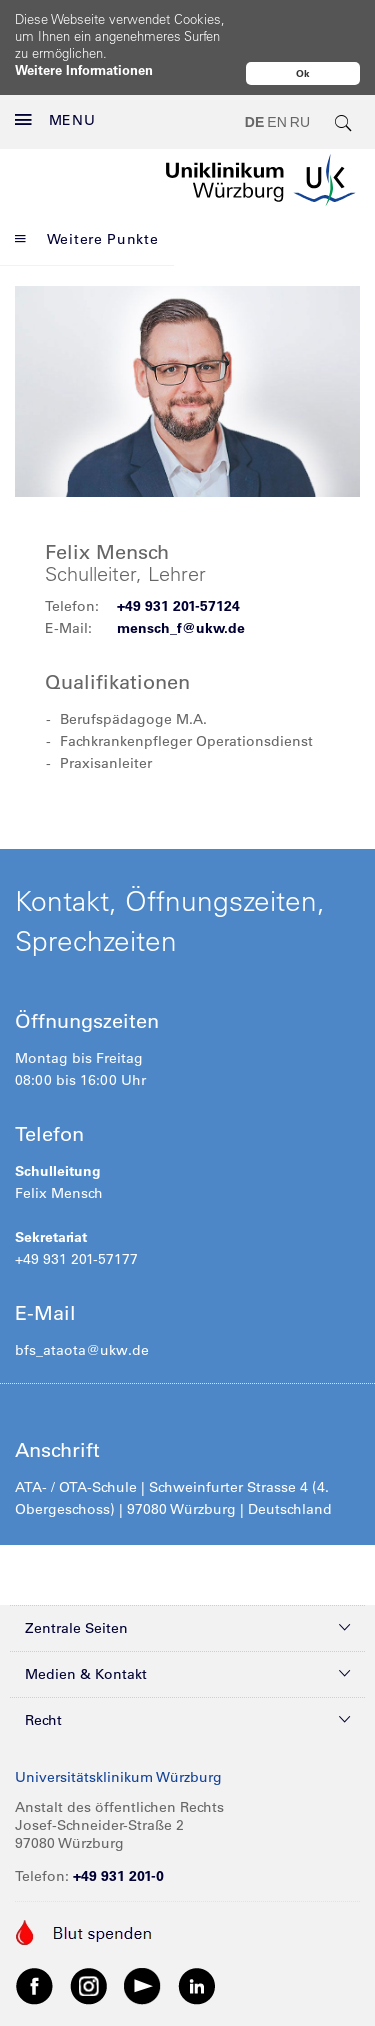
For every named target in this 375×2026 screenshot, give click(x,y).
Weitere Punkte (87, 196)
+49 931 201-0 (118, 1834)
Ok (303, 73)
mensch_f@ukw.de (181, 586)
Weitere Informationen (84, 69)
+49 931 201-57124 (178, 564)
